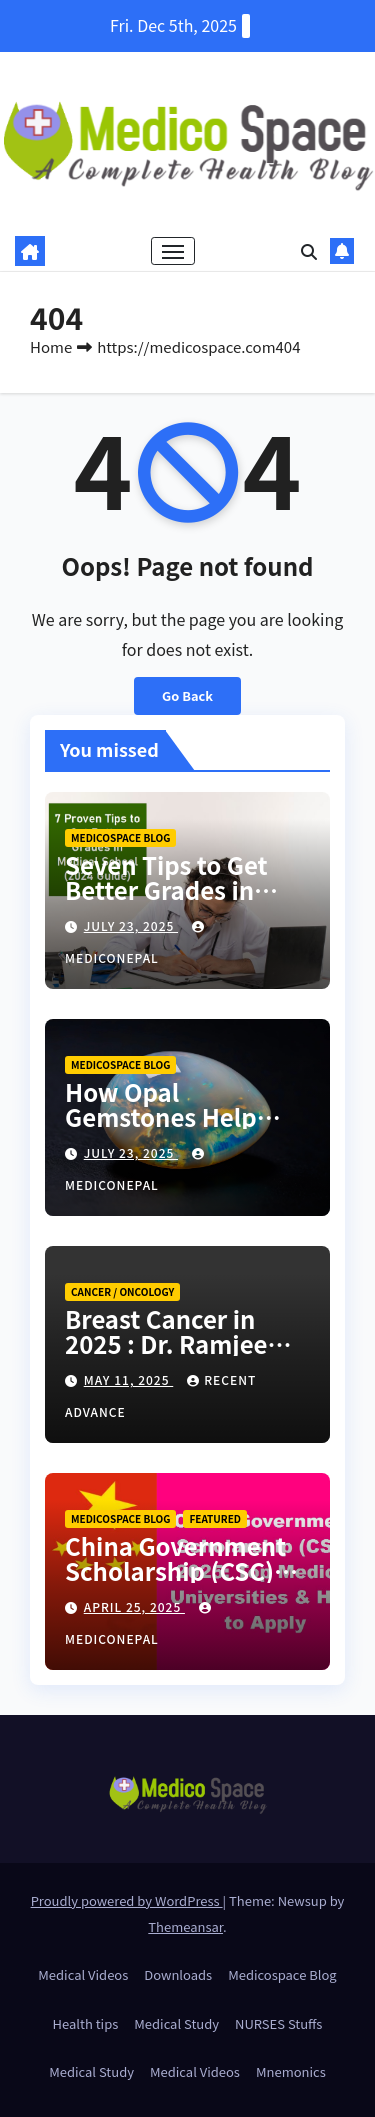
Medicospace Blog (120, 837)
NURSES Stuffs (278, 2023)
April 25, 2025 (134, 1606)
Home (51, 346)
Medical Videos (83, 1974)
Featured (214, 1518)
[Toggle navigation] (173, 251)
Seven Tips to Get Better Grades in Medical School (166, 889)
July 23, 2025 (131, 925)
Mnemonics (291, 2071)
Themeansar (185, 1926)
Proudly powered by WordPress (127, 1900)
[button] (309, 251)
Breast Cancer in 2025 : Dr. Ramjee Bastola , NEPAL (166, 1343)
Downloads (178, 1974)
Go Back (187, 695)
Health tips (86, 2023)
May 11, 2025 (129, 1379)
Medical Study (176, 2023)
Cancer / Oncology (122, 1291)
